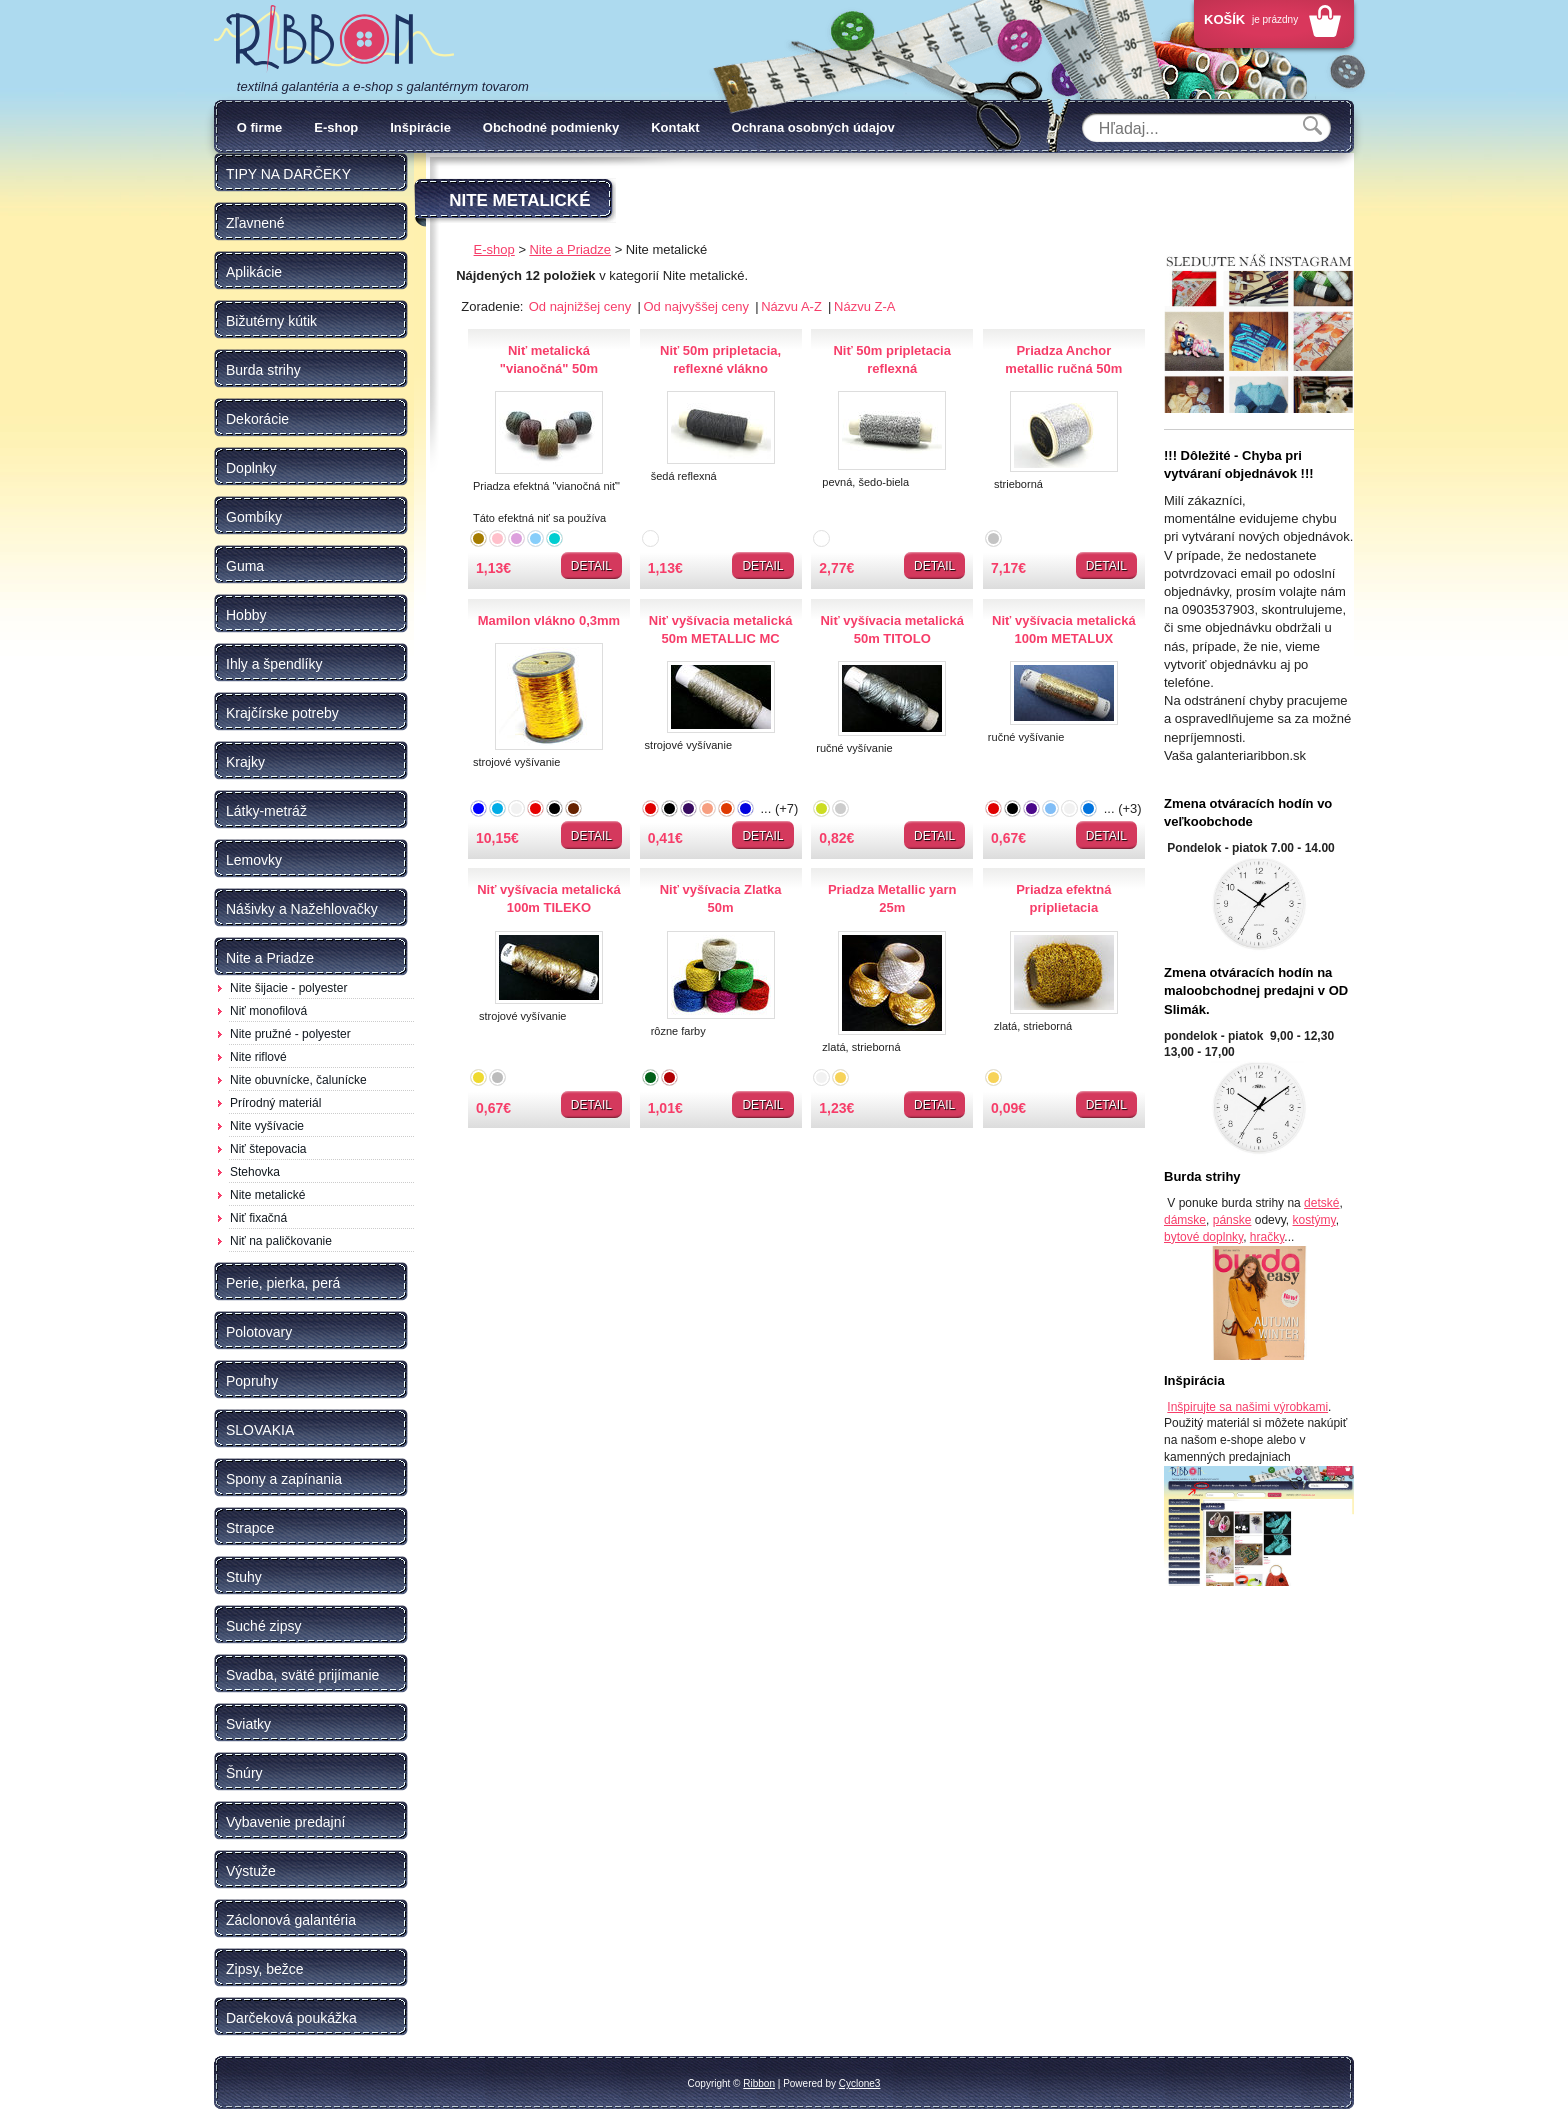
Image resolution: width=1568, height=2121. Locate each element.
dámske (1185, 1220)
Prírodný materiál (275, 1103)
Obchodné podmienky (551, 127)
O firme (260, 127)
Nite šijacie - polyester (288, 988)
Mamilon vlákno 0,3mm (549, 620)
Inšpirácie (420, 127)
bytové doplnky (1203, 1237)
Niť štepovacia (268, 1149)
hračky (1267, 1237)
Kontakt (675, 127)
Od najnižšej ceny (582, 306)
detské (1321, 1203)
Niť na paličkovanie (281, 1241)
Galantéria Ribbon (334, 39)
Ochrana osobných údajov (813, 127)
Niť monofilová (268, 1011)
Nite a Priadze (570, 249)
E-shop (336, 127)
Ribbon (759, 2083)
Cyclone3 (860, 2083)
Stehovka (255, 1172)
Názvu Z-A (864, 306)
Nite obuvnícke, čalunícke (298, 1080)
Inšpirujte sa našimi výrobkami (1247, 1407)
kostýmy (1314, 1220)
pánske (1232, 1220)
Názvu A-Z (793, 306)
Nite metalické (267, 1195)
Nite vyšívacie (267, 1126)
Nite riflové (258, 1057)
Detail (591, 566)
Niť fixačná (258, 1218)
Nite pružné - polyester (290, 1034)
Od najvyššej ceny (697, 306)
